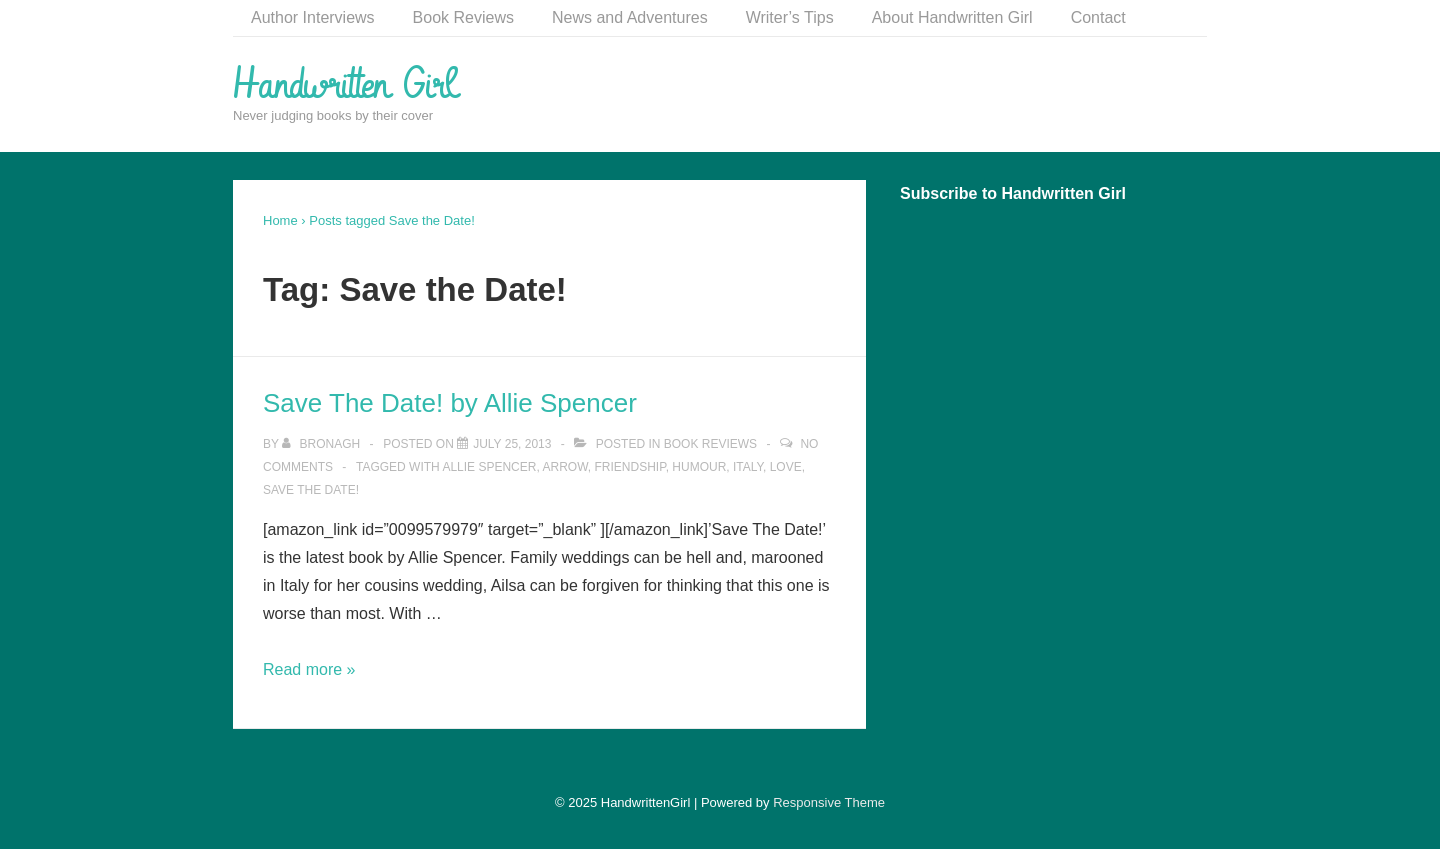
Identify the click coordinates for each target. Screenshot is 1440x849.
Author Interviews (313, 17)
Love (786, 467)
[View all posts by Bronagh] (322, 444)
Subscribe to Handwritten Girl (1013, 193)
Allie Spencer (489, 467)
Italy (748, 467)
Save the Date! (311, 490)
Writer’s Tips (790, 17)
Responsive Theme (829, 802)
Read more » (309, 669)
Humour (699, 467)
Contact (1098, 17)
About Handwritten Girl (952, 17)
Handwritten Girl (344, 86)
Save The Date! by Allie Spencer (450, 403)
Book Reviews (463, 17)
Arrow (564, 467)
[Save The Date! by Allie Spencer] (512, 444)
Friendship (630, 467)
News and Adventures (630, 17)
